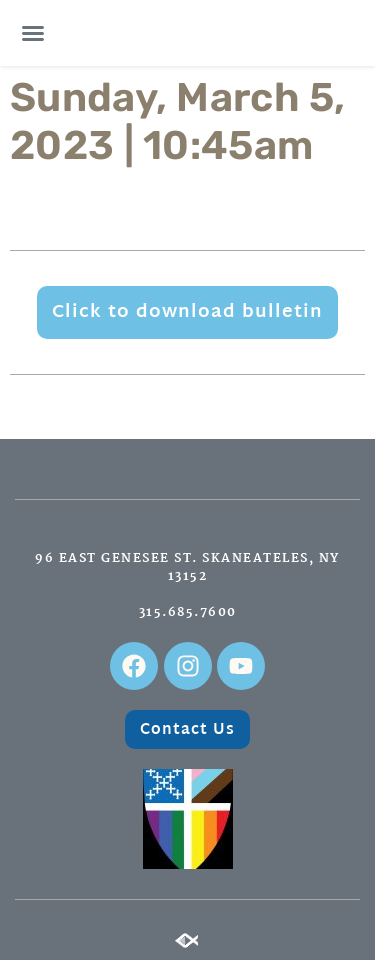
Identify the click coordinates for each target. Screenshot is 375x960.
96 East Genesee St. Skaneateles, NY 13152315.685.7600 (187, 585)
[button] (33, 33)
